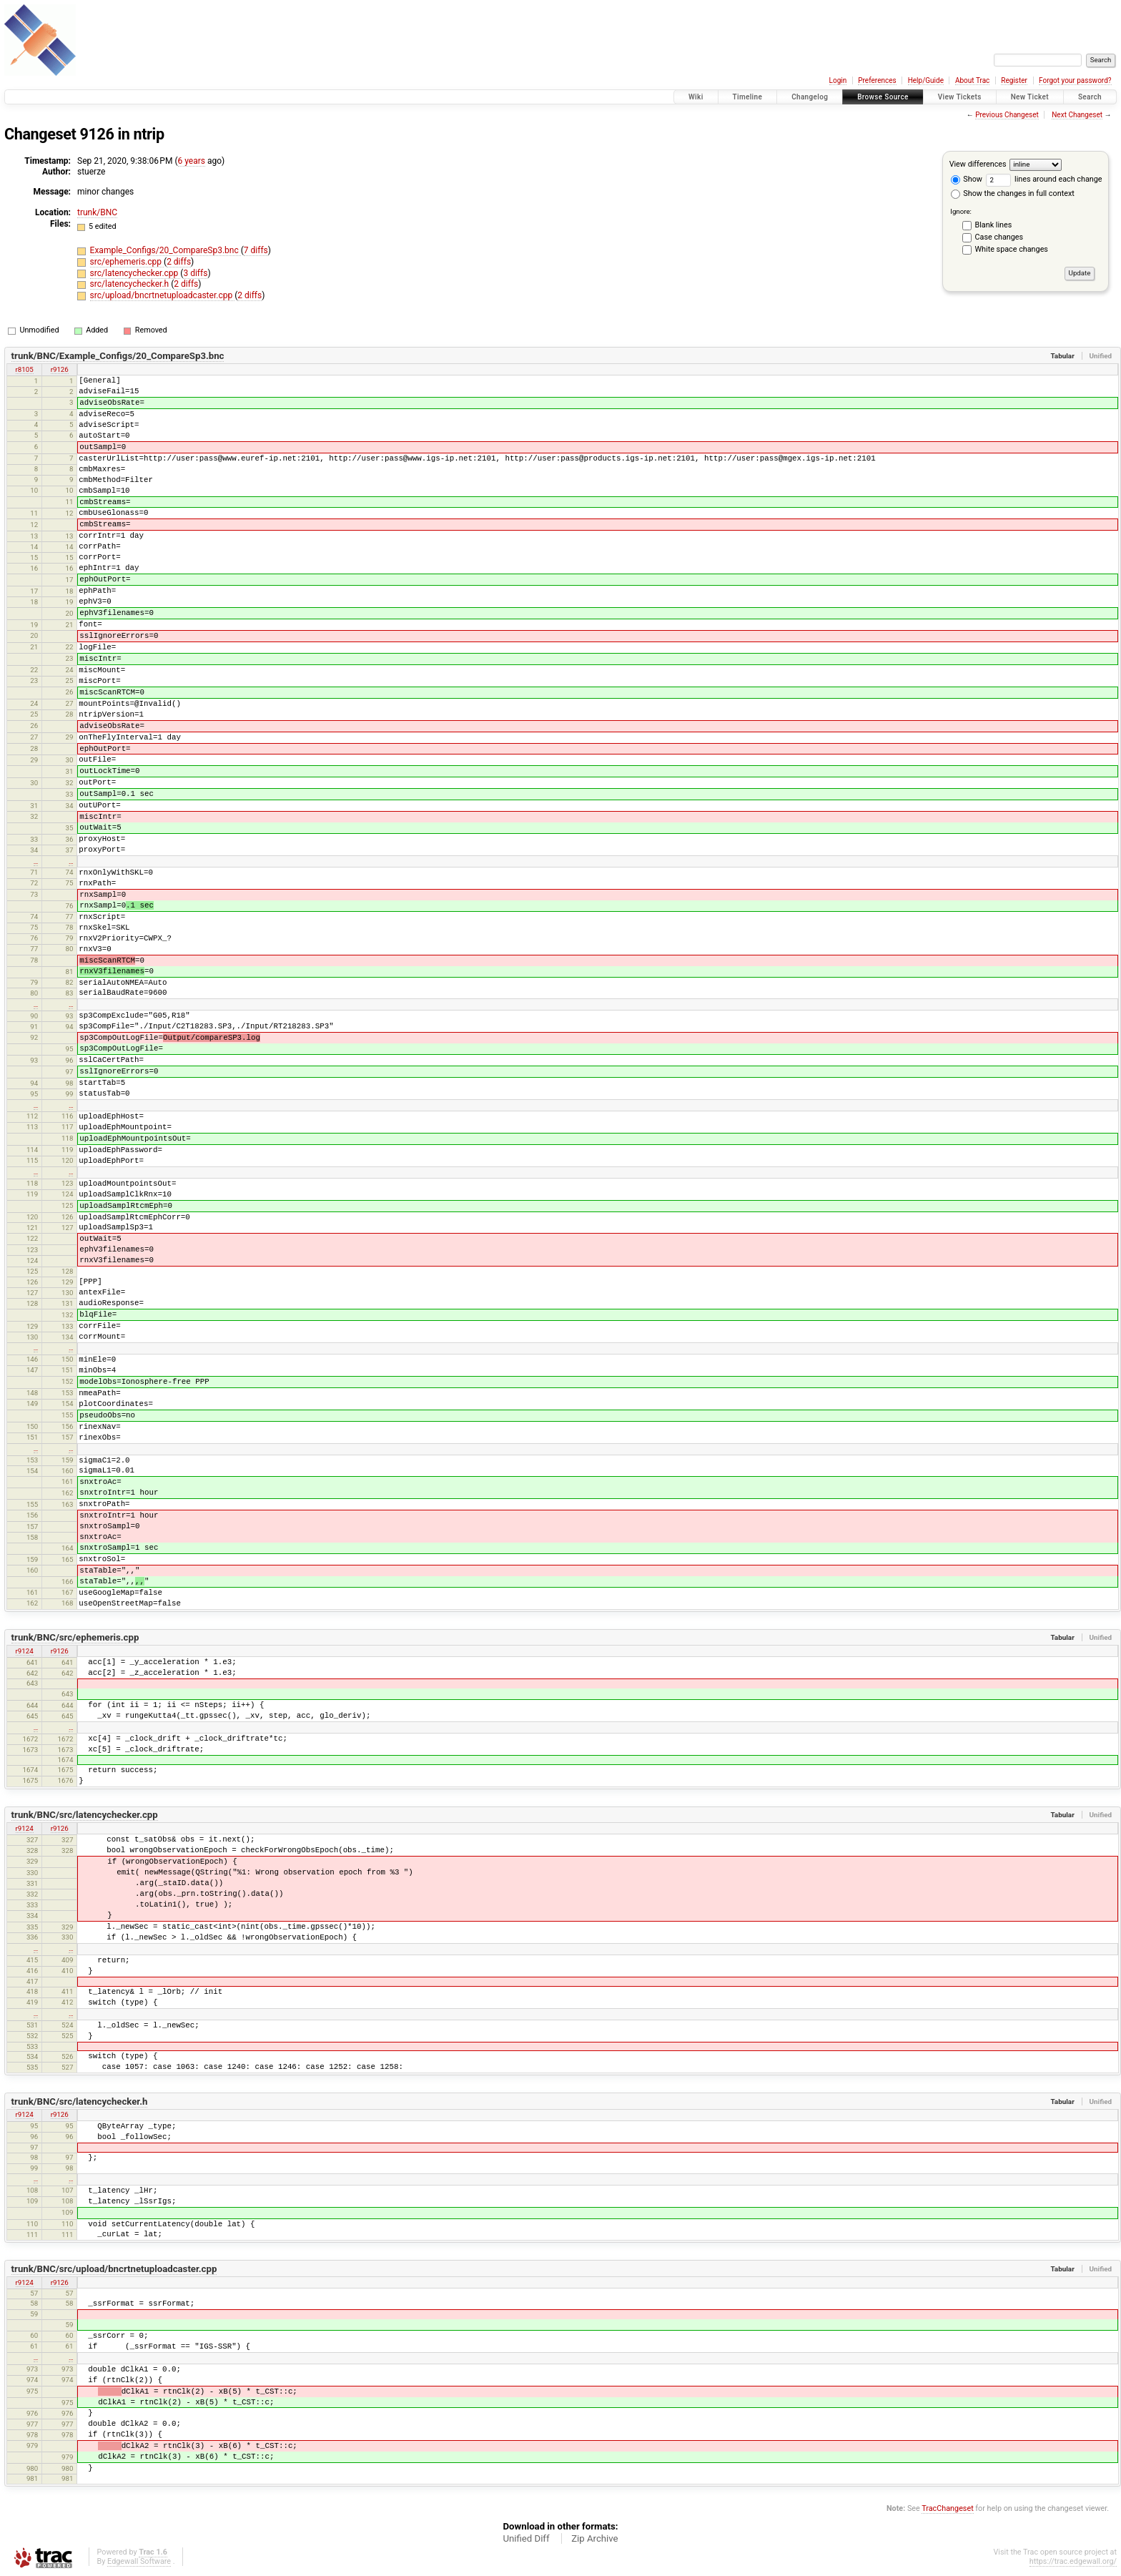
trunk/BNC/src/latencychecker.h (79, 2101)
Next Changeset (1077, 115)
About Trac (972, 80)
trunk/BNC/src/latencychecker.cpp (84, 1814)
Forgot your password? (1075, 80)
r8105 (25, 369)
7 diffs (256, 250)
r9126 (60, 369)
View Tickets (960, 97)
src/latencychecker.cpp (135, 273)
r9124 (25, 1651)
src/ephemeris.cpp (127, 262)
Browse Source (883, 97)
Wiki (695, 97)
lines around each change (1044, 179)
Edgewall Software (139, 2561)
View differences (978, 164)
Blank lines (993, 225)
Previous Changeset (1007, 115)
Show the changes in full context (1013, 193)
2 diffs (179, 262)
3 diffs (195, 273)
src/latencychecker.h (131, 284)
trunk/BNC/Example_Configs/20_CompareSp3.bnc (117, 355)
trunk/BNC (97, 212)
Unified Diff (526, 2538)
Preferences (877, 80)
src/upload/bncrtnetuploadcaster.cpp (162, 295)
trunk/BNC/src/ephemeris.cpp (75, 1637)
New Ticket (1030, 97)
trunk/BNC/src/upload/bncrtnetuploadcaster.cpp (114, 2268)
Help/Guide (926, 80)
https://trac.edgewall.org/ (1073, 2561)
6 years (191, 161)
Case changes (999, 237)
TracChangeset (947, 2508)
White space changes (1011, 249)
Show (966, 179)
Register (1014, 80)
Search (1090, 97)
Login (838, 80)
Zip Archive (594, 2538)
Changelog (809, 97)
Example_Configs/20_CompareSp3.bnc (165, 250)
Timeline (748, 97)
